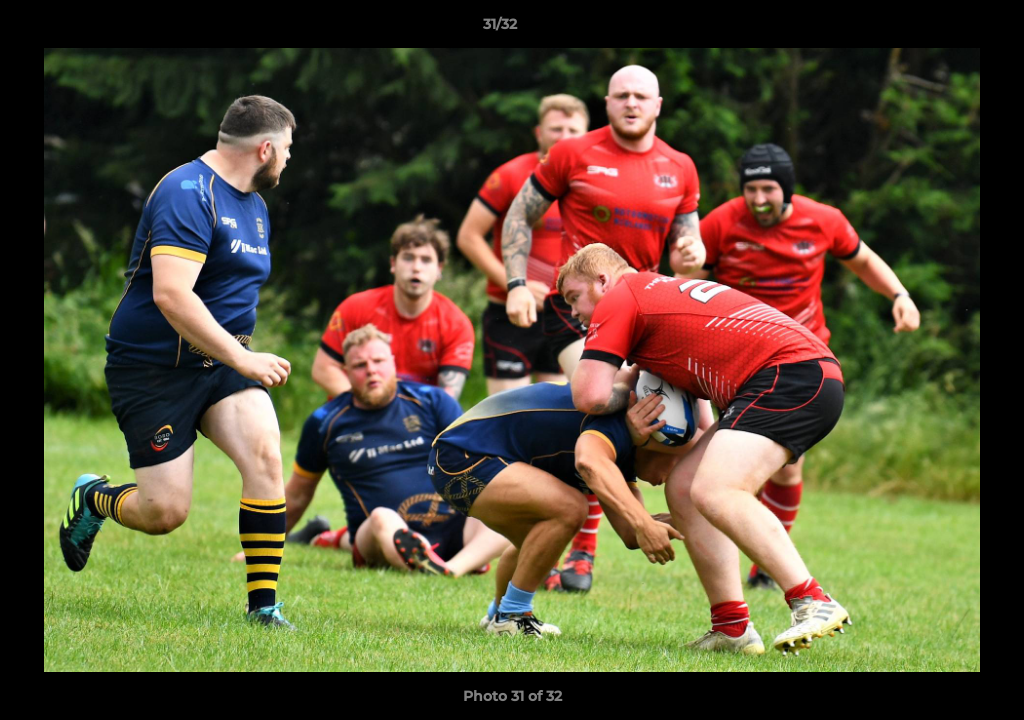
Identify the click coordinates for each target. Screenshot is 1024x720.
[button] (940, 29)
